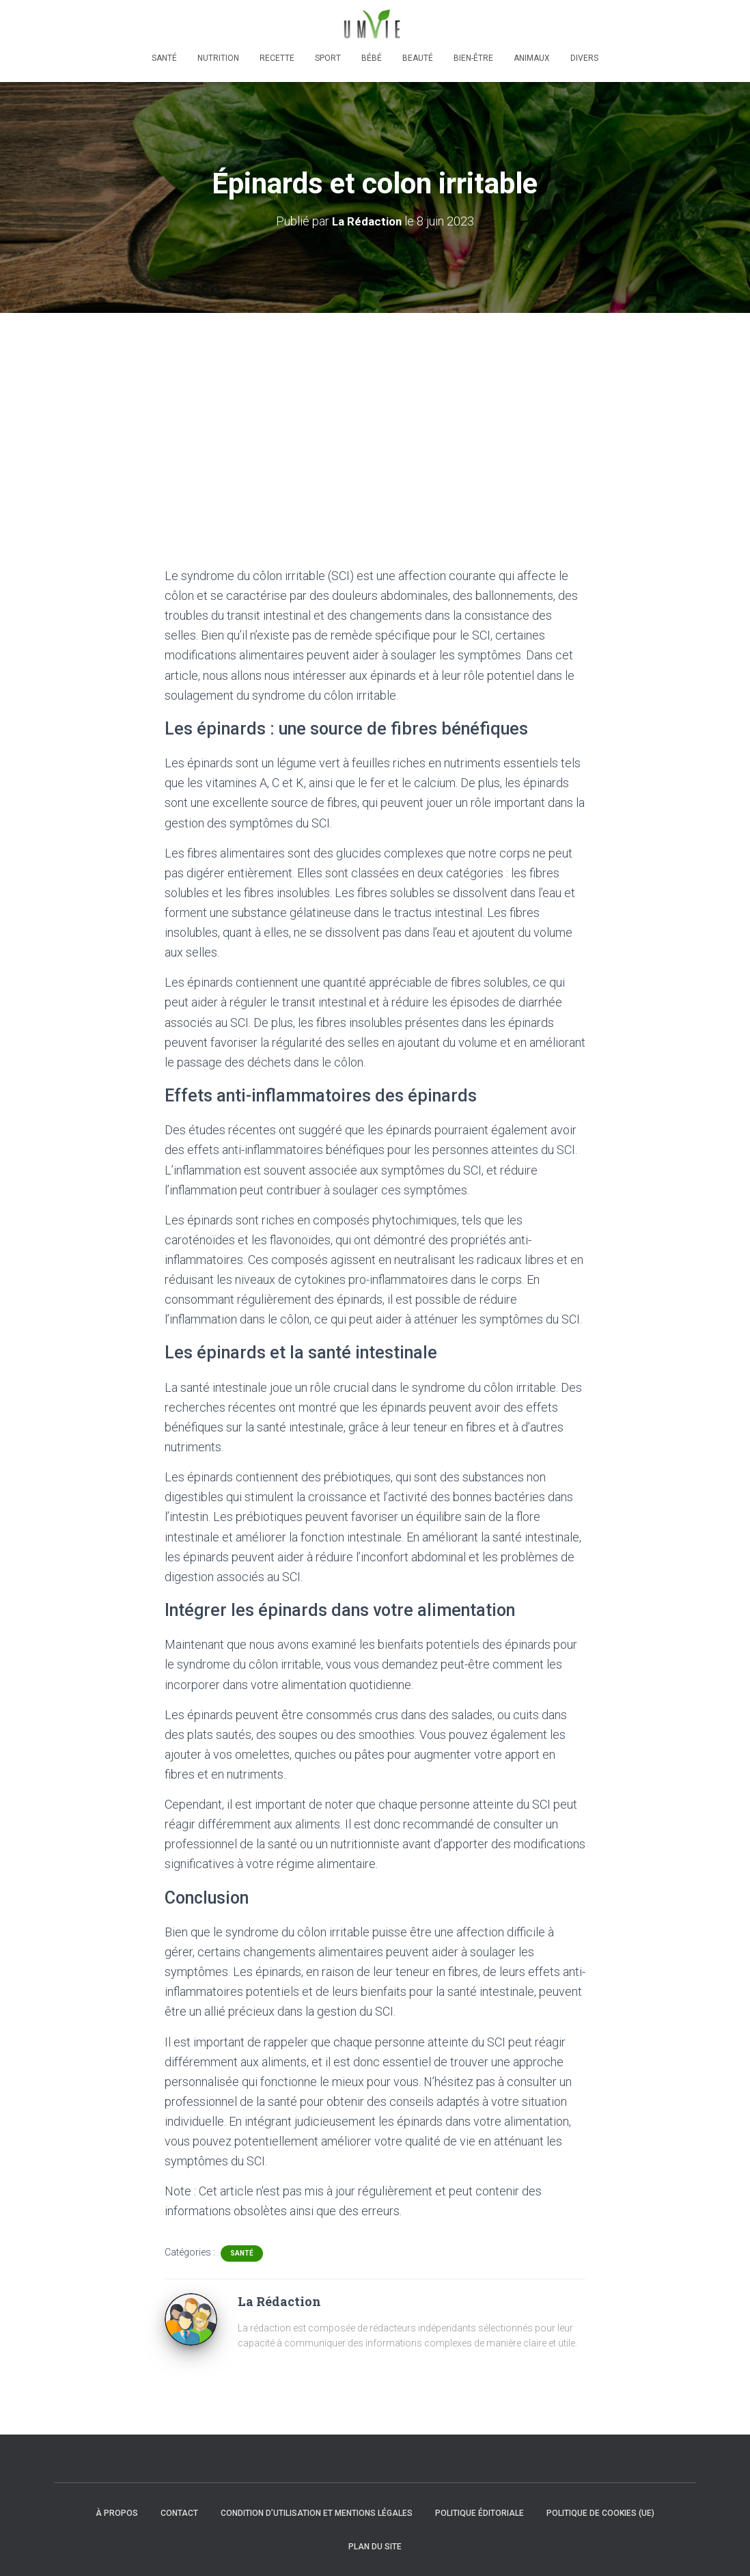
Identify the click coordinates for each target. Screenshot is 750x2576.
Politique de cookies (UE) (600, 2513)
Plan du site (375, 2546)
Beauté (417, 58)
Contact (179, 2513)
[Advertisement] (375, 415)
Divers (584, 58)
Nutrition (218, 58)
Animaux (532, 58)
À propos (117, 2513)
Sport (328, 58)
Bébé (371, 58)
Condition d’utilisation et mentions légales (317, 2513)
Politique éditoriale (479, 2513)
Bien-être (473, 58)
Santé (164, 58)
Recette (277, 58)
